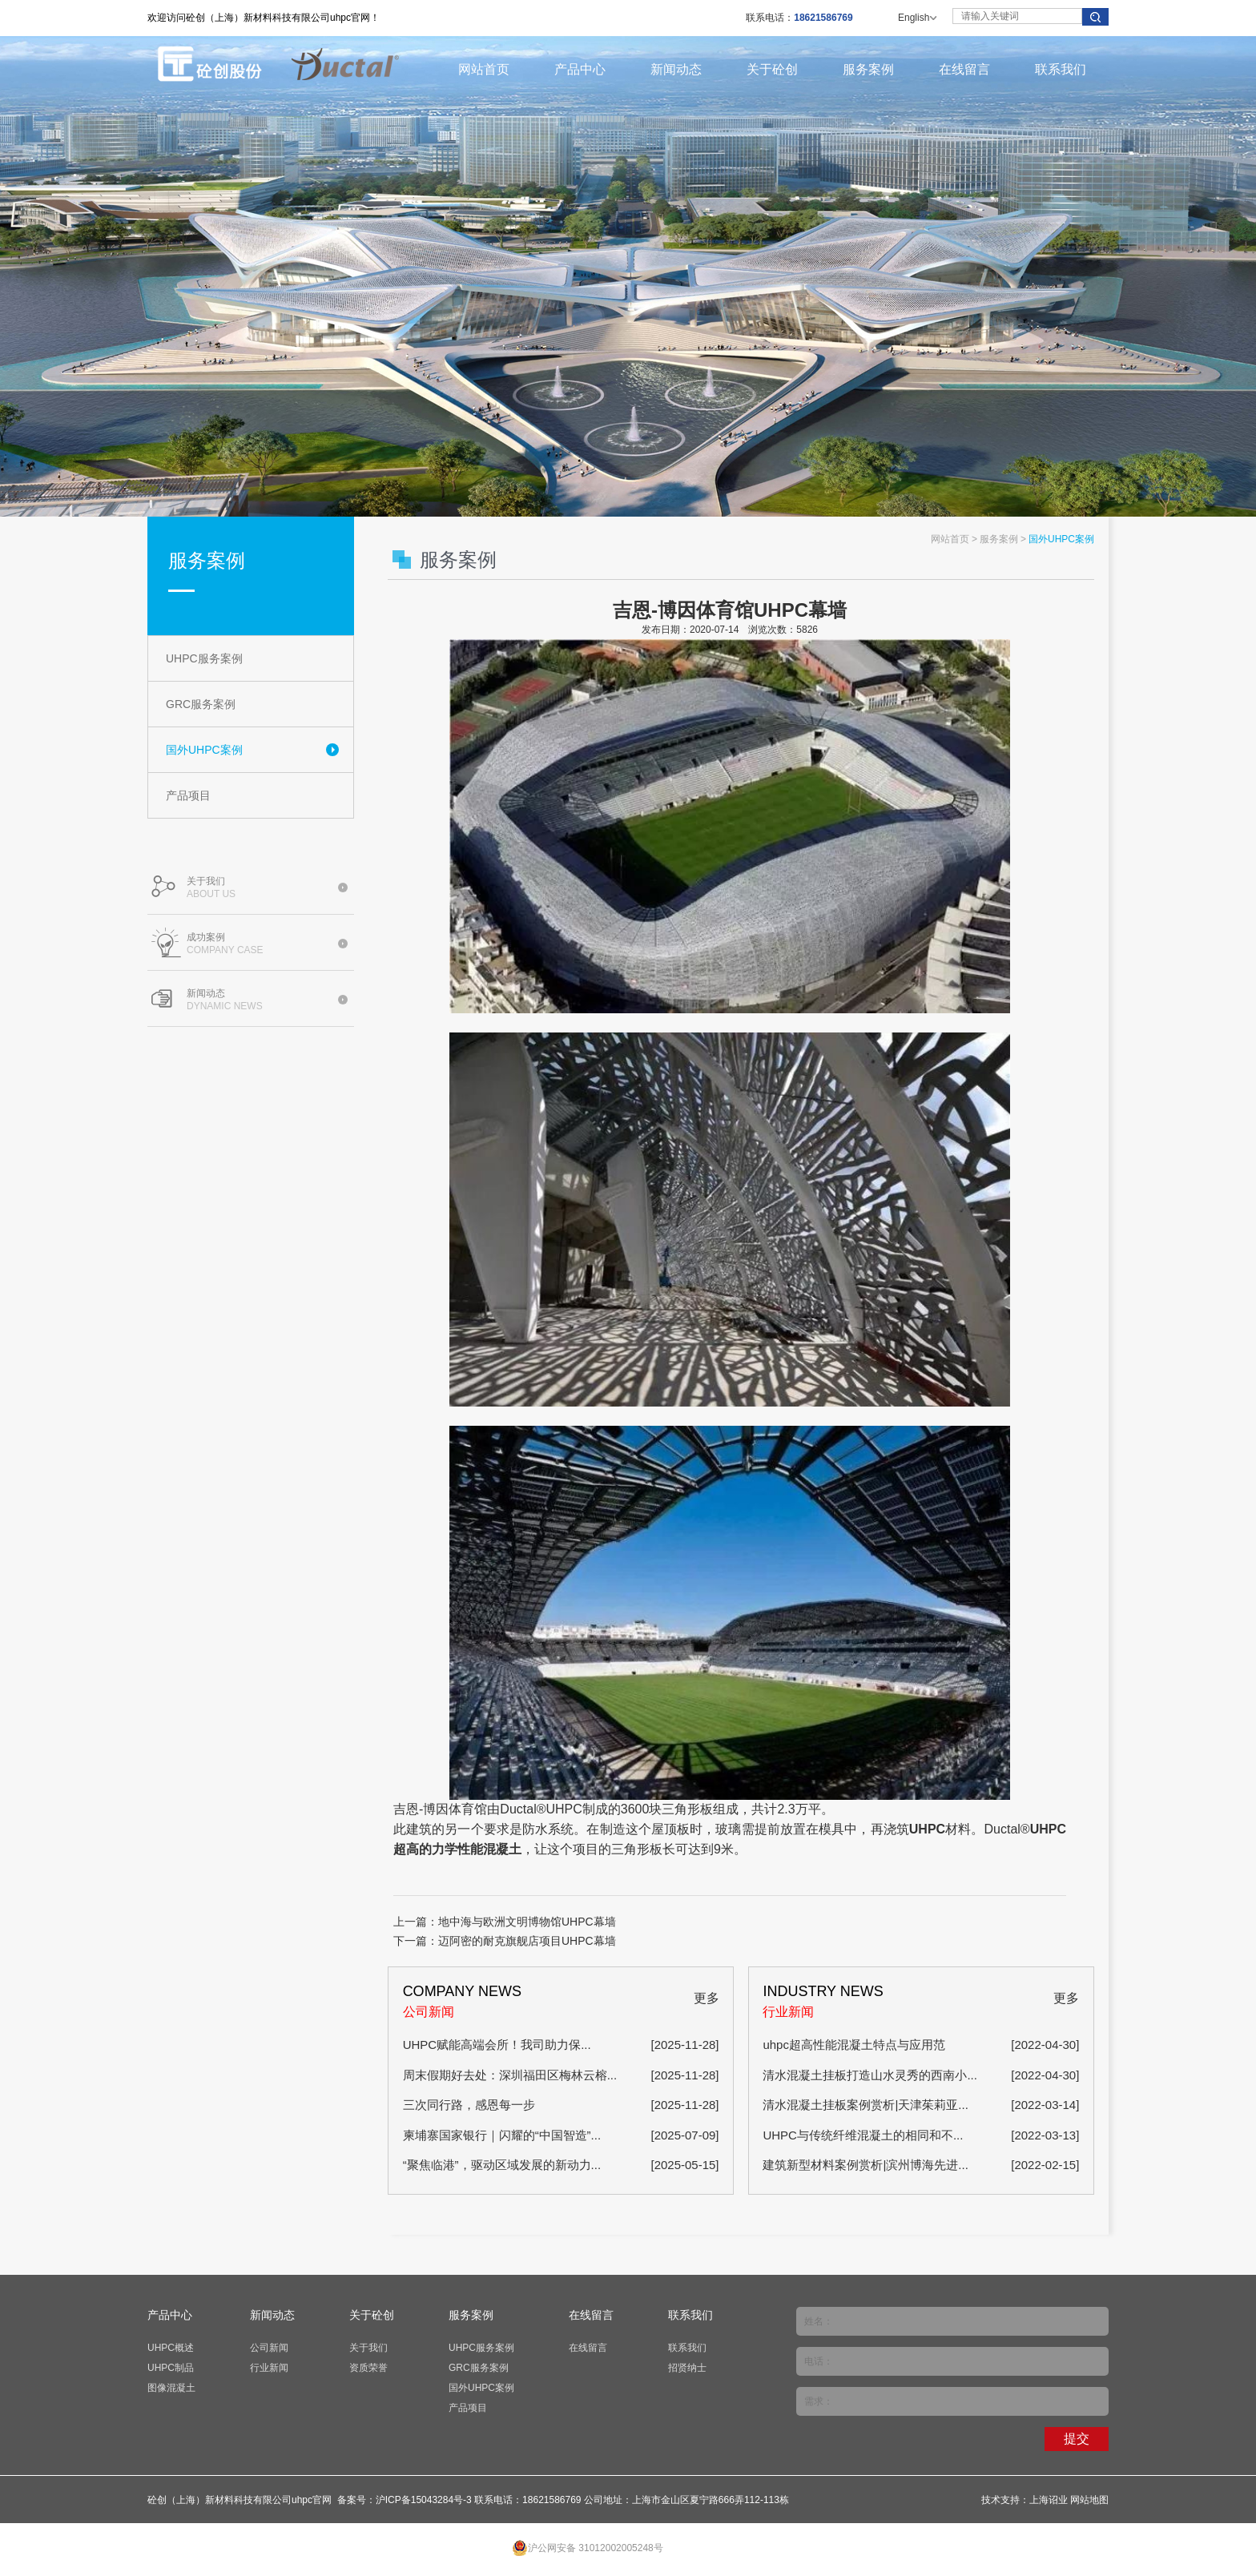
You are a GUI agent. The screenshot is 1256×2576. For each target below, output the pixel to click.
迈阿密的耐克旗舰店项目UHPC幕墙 (527, 1940)
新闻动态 (676, 69)
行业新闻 (269, 2367)
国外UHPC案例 (204, 749)
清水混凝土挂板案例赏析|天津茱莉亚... (865, 2104)
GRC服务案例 (200, 704)
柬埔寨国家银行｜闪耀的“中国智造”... (502, 2135)
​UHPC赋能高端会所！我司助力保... (497, 2044)
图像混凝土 (171, 2387)
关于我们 (368, 2347)
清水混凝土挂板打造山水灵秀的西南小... (870, 2075)
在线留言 (964, 69)
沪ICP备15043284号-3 (424, 2500)
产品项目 (188, 795)
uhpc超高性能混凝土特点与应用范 (854, 2044)
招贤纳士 (687, 2367)
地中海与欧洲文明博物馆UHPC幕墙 (527, 1921)
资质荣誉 (368, 2367)
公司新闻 (269, 2347)
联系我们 (1060, 69)
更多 (706, 1998)
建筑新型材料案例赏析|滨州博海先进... (865, 2164)
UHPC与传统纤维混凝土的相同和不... (863, 2135)
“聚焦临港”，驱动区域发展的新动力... (502, 2164)
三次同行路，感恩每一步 (469, 2104)
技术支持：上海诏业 (1024, 2500)
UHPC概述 (170, 2347)
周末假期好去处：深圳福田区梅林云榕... (510, 2075)
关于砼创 (772, 69)
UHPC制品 (170, 2367)
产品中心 (580, 69)
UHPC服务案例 (204, 658)
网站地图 (1089, 2500)
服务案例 (868, 69)
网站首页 (483, 69)
